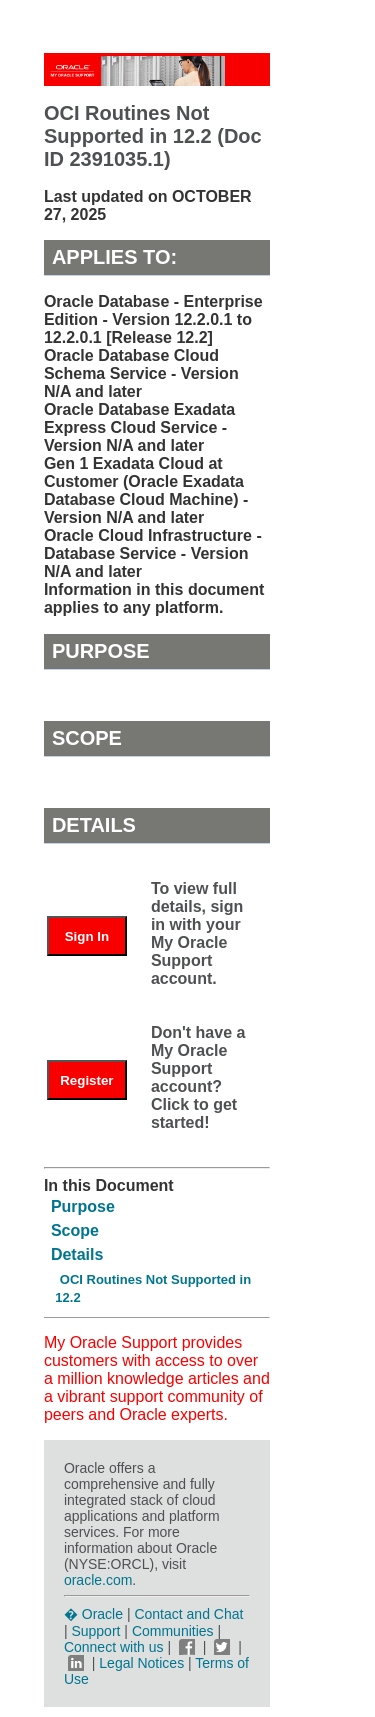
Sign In (87, 936)
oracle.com (98, 1580)
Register (86, 1080)
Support (95, 1631)
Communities (173, 1631)
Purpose (83, 1206)
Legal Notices (141, 1663)
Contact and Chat (188, 1614)
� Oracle (93, 1614)
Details (77, 1254)
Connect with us (116, 1647)
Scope (75, 1230)
